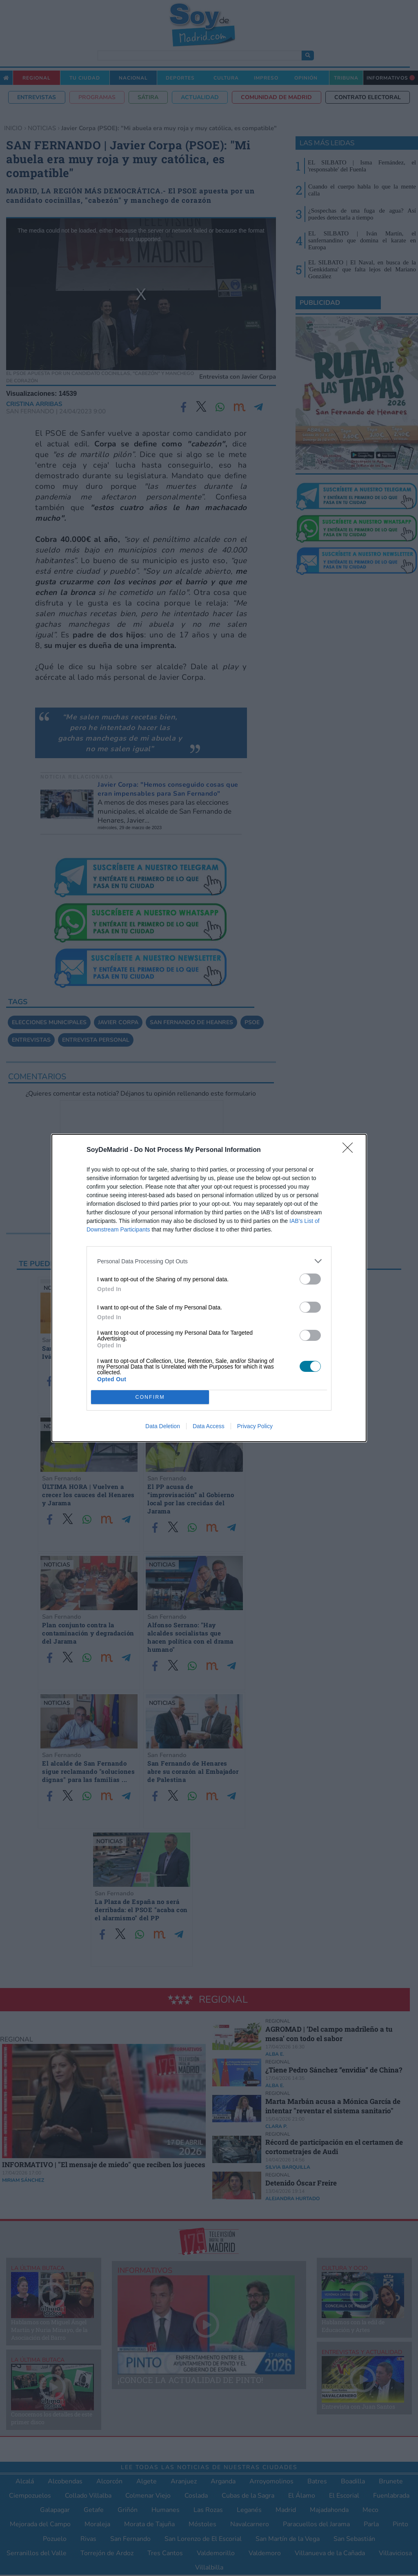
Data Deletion (162, 1426)
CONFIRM (150, 1397)
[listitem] (209, 1261)
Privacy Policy (255, 1426)
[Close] (350, 1150)
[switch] (310, 1279)
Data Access (209, 1426)
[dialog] (209, 1288)
